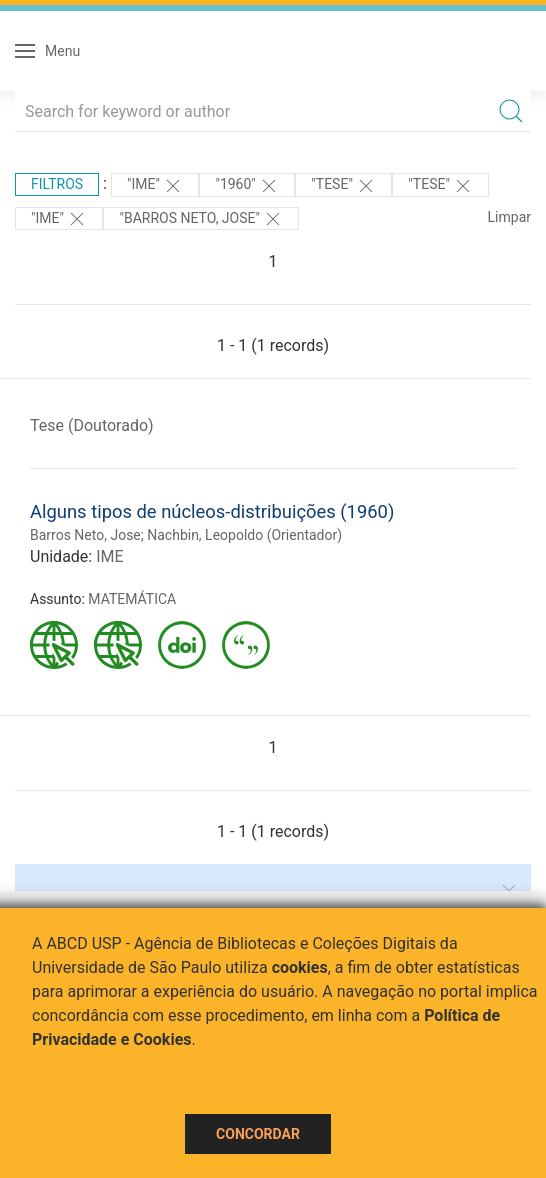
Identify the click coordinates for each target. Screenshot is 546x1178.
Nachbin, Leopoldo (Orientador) (244, 535)
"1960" (247, 186)
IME (109, 556)
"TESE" (343, 186)
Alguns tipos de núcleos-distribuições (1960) (212, 511)
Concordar (258, 1134)
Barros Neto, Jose (85, 535)
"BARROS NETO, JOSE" (201, 219)
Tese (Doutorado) (92, 425)
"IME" (155, 186)
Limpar (509, 217)
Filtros (57, 184)
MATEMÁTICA (132, 599)
